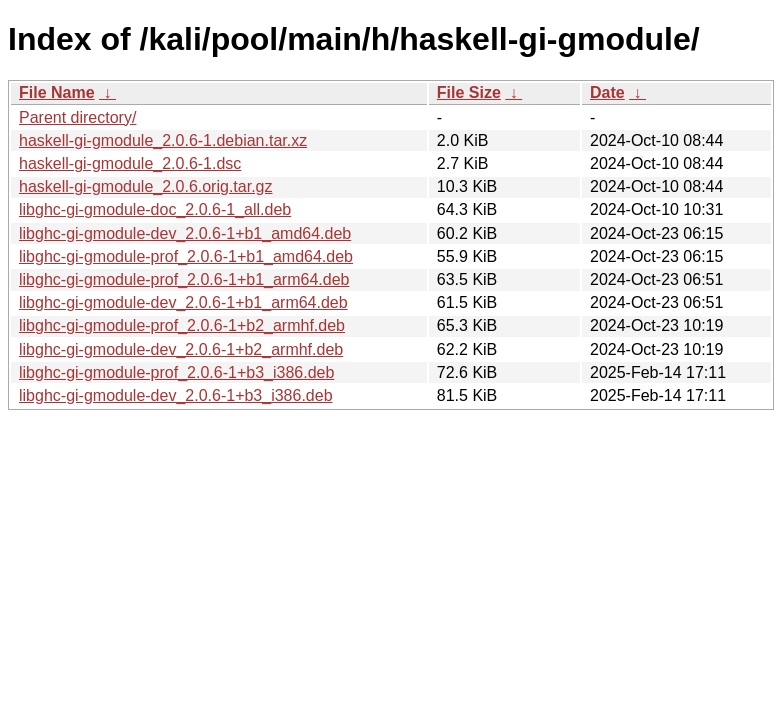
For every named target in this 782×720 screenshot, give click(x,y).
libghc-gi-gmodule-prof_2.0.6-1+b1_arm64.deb (184, 279)
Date (607, 92)
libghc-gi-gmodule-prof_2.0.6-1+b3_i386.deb (176, 372)
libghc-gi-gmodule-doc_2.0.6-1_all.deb (155, 209)
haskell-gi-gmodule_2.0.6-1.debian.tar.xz (163, 140)
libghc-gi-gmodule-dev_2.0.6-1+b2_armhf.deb (181, 349)
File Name (57, 92)
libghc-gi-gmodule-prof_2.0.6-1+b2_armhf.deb (182, 325)
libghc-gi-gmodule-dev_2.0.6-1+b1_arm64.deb (183, 302)
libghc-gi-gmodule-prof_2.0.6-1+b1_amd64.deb (186, 256)
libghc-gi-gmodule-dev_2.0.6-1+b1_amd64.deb (185, 233)
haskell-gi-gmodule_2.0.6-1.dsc (130, 163)
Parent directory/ (77, 117)
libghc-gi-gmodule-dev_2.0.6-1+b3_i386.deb (176, 395)
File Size (469, 92)
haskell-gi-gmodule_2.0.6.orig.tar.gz (145, 186)
